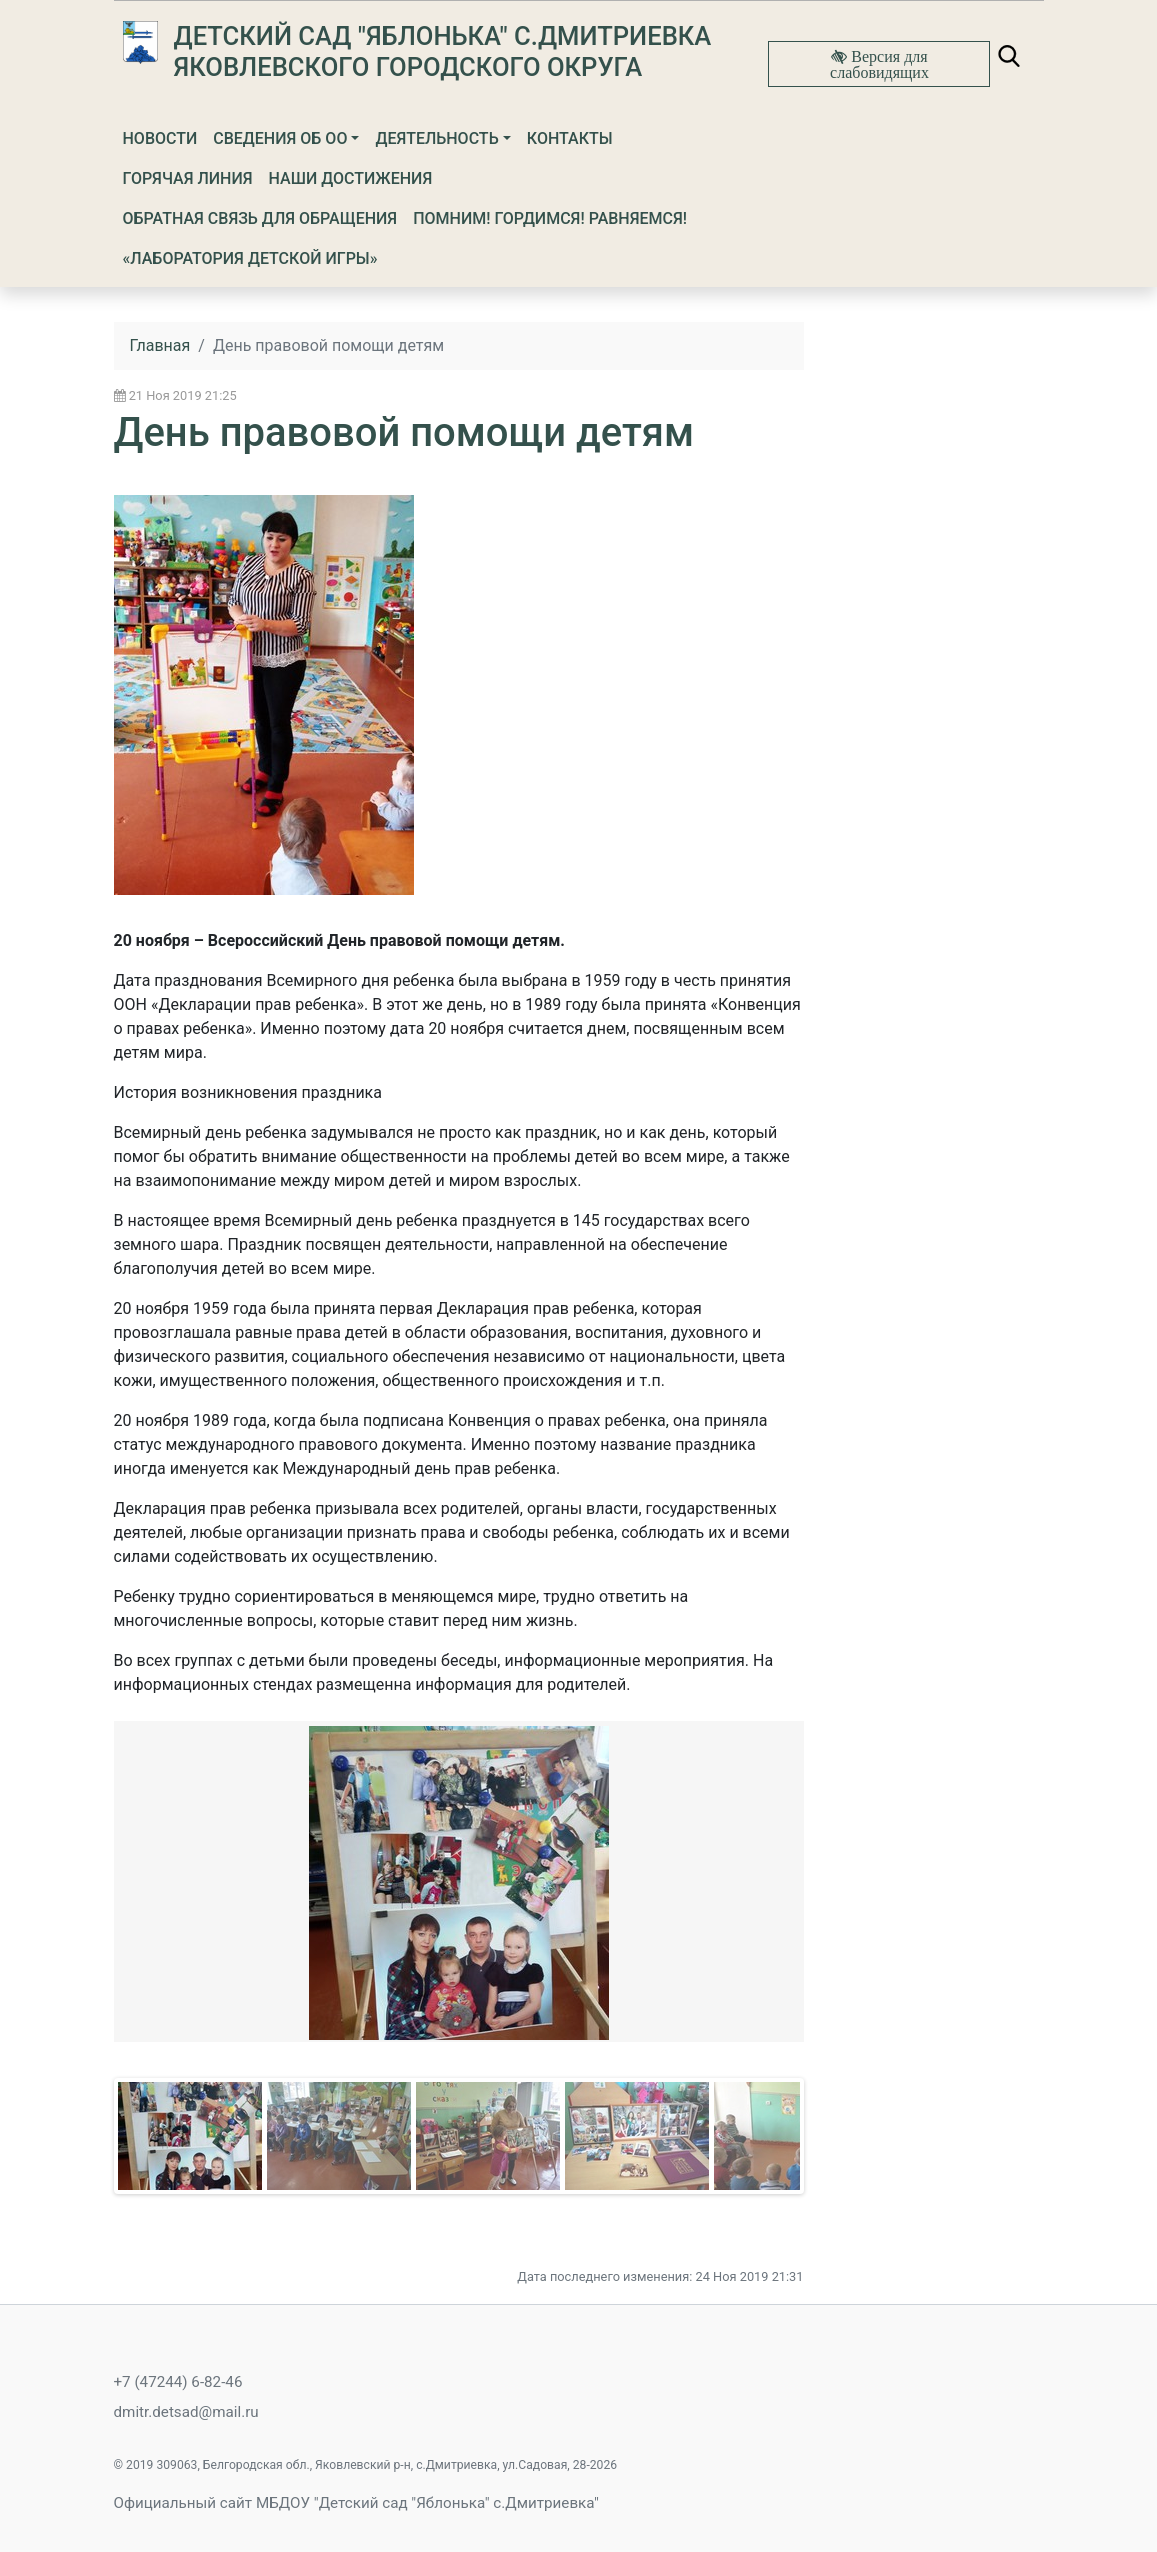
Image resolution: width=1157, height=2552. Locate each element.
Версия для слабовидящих (879, 64)
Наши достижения (351, 178)
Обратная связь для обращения (260, 218)
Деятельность (436, 138)
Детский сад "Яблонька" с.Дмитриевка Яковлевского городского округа (443, 51)
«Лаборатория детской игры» (250, 258)
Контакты (570, 138)
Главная (160, 345)
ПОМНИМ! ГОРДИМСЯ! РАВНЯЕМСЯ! (550, 218)
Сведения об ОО (280, 138)
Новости (160, 138)
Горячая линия (188, 178)
